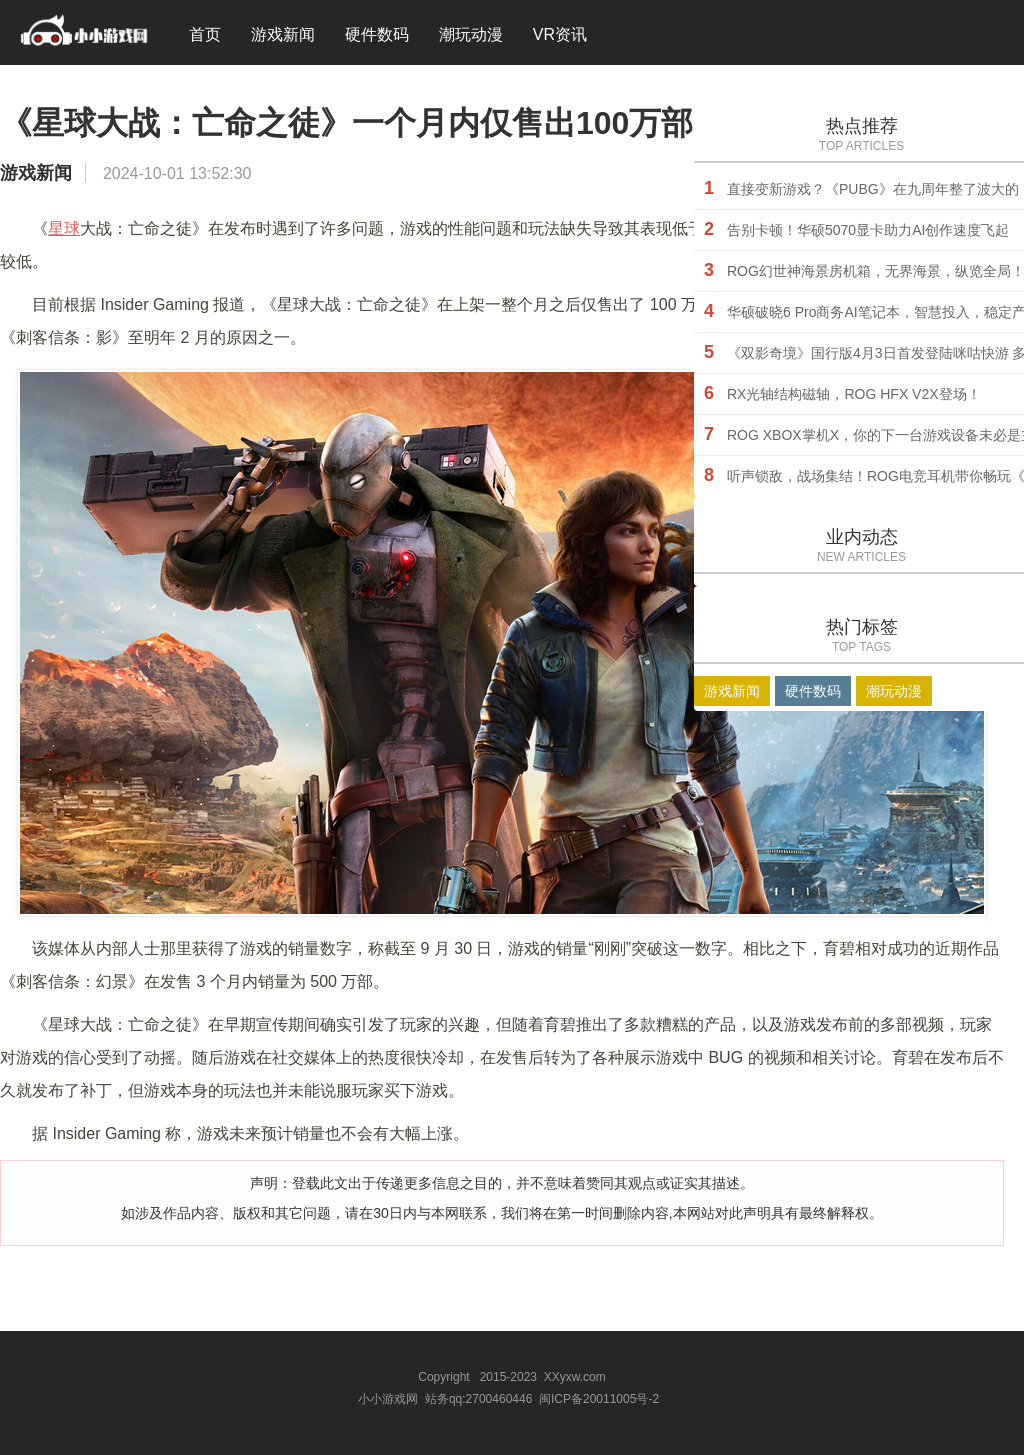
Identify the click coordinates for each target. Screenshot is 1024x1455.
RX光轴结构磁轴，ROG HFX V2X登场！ (854, 394)
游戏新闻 (283, 34)
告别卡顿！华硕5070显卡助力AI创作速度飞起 (868, 230)
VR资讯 (560, 34)
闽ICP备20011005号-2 (599, 1399)
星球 (64, 228)
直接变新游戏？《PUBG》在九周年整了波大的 (873, 189)
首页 (205, 34)
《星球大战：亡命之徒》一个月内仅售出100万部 (346, 123)
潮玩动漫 (471, 34)
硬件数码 (377, 34)
